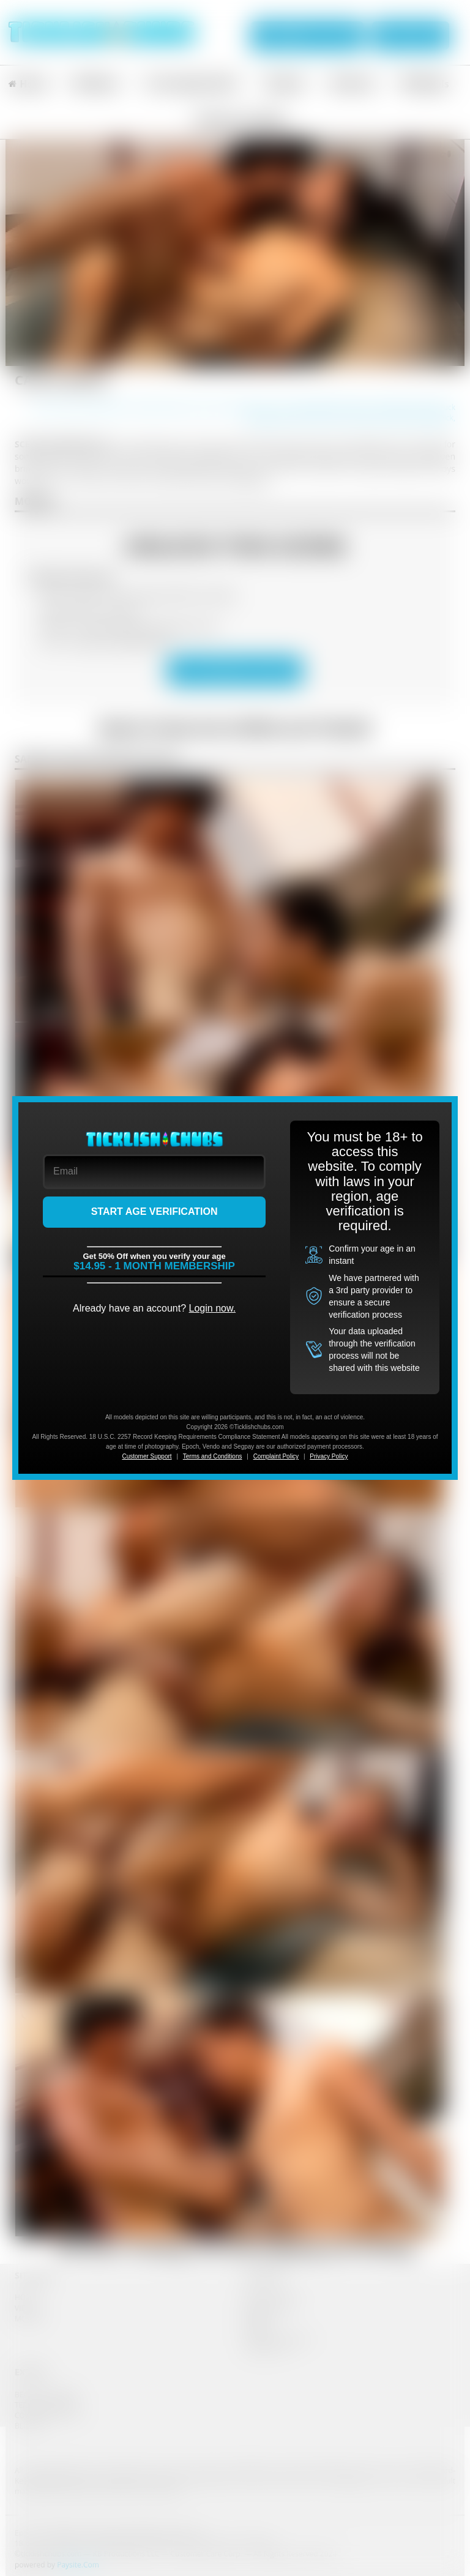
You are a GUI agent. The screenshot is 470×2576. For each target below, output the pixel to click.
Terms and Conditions (212, 1456)
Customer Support (146, 1456)
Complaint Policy (276, 1456)
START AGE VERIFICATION (154, 1211)
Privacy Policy (329, 1456)
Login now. (212, 1308)
